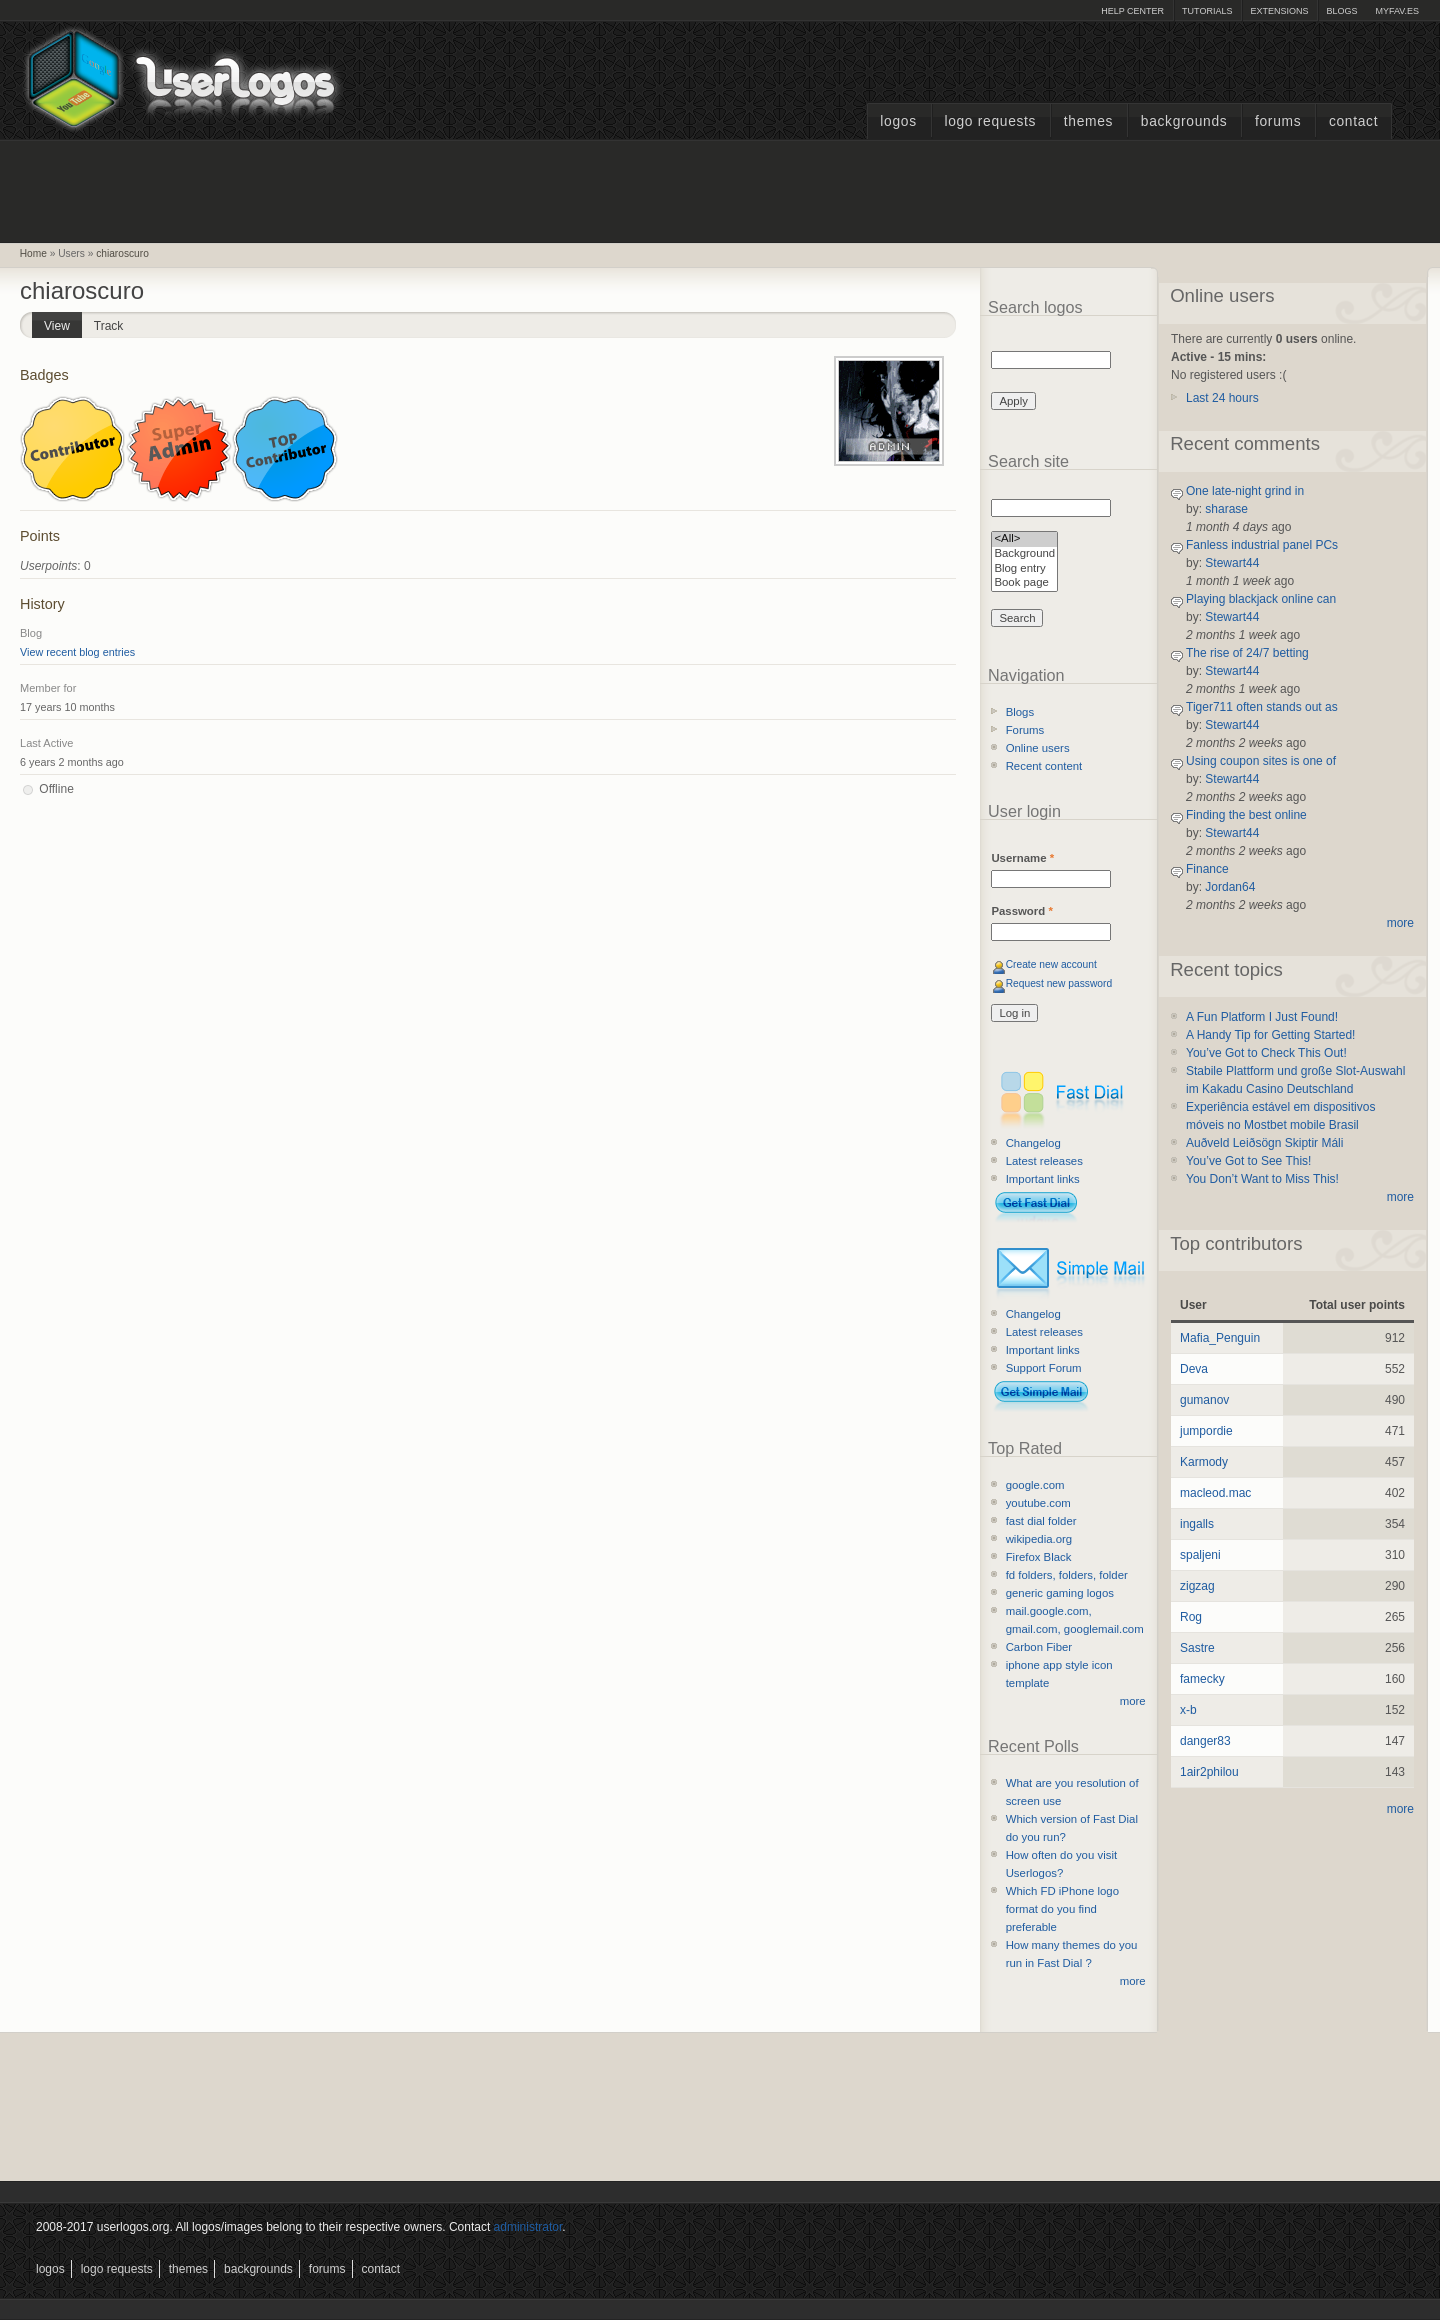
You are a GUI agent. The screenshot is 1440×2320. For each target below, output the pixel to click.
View (63, 322)
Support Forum (1044, 1368)
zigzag (1197, 1586)
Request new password (1059, 983)
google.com (1035, 1485)
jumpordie (1206, 1431)
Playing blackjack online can (1261, 599)
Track (109, 326)
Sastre (1197, 1648)
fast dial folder (1041, 1521)
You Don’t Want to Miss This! (1262, 1179)
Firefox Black (1039, 1557)
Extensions (1279, 11)
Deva (1194, 1369)
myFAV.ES (1397, 11)
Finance (1207, 869)
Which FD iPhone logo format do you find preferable (1062, 1909)
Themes (1088, 121)
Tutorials (1207, 11)
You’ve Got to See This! (1248, 1161)
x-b (1188, 1710)
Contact (1353, 121)
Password (1021, 911)
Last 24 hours (1222, 398)
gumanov (1204, 1400)
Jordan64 (1230, 887)
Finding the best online (1246, 815)
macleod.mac (1215, 1493)
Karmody (1204, 1462)
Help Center (1132, 11)
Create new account (1051, 964)
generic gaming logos (1060, 1593)
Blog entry (1024, 569)
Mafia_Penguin (1220, 1338)
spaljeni (1200, 1555)
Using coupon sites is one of (1261, 761)
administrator (528, 2227)
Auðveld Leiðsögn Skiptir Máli (1264, 1143)
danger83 (1205, 1741)
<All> (1024, 539)
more (1133, 1701)
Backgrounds (1184, 121)
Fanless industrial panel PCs (1262, 545)
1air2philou (1209, 1772)
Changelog (1033, 1143)
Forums (1278, 121)
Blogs (1341, 11)
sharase (1226, 509)
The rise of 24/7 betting (1247, 653)
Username (1022, 858)
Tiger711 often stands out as (1262, 707)
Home (33, 253)
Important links (1043, 1179)
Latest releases (1044, 1161)
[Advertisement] (720, 189)
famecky (1202, 1679)
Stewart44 (1232, 563)
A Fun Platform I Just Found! (1262, 1017)
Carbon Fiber (1039, 1647)
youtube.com (1038, 1503)
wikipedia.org (1039, 1539)
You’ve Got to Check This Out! (1266, 1053)
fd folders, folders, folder (1067, 1575)
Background (1024, 554)
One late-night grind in (1245, 491)
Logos (898, 121)
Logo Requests (990, 121)
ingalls (1197, 1524)
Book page (1024, 583)
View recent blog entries (77, 652)
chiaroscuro (122, 253)
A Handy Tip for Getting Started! (1270, 1035)
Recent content (1044, 766)
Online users (1038, 748)
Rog (1191, 1617)
